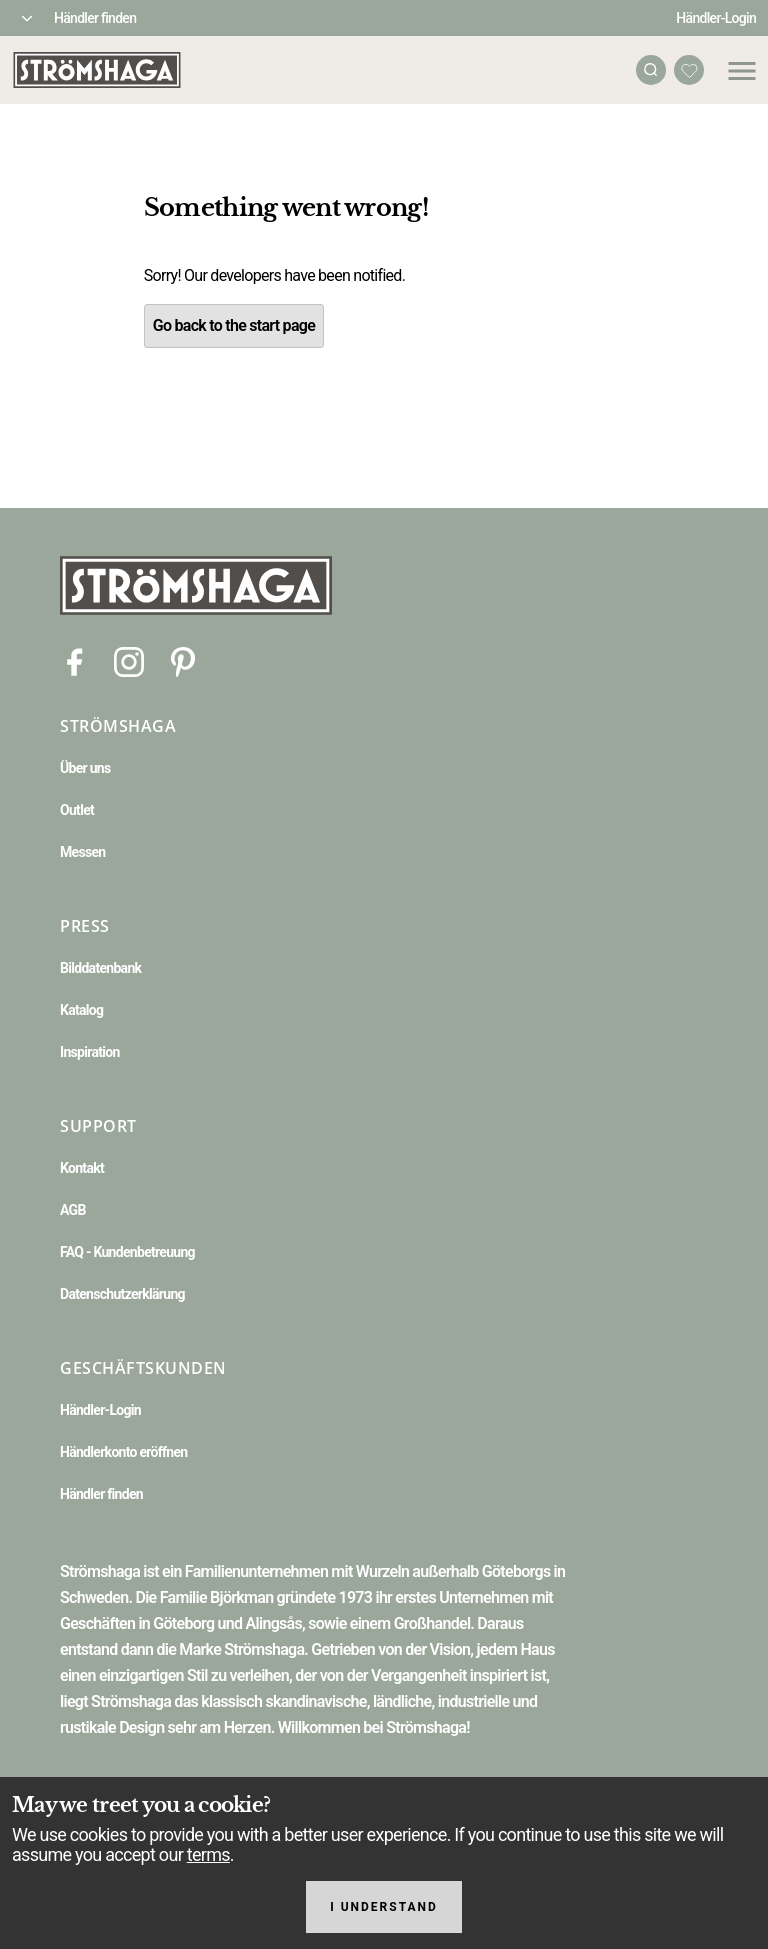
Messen (82, 852)
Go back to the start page (234, 325)
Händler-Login (716, 18)
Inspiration (90, 1052)
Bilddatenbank (100, 968)
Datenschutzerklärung (122, 1294)
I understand (384, 1907)
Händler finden (95, 18)
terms (208, 1854)
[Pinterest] (183, 660)
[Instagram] (129, 660)
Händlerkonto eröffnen (124, 1452)
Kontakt (82, 1168)
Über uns (85, 768)
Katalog (81, 1010)
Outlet (77, 810)
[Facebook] (75, 660)
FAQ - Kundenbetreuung (127, 1252)
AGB (73, 1210)
